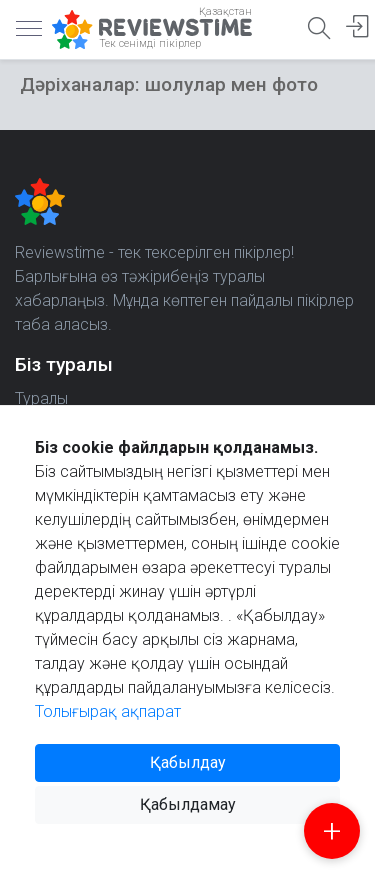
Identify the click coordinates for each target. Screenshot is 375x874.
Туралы (41, 398)
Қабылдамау (188, 804)
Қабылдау (188, 762)
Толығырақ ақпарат (108, 711)
